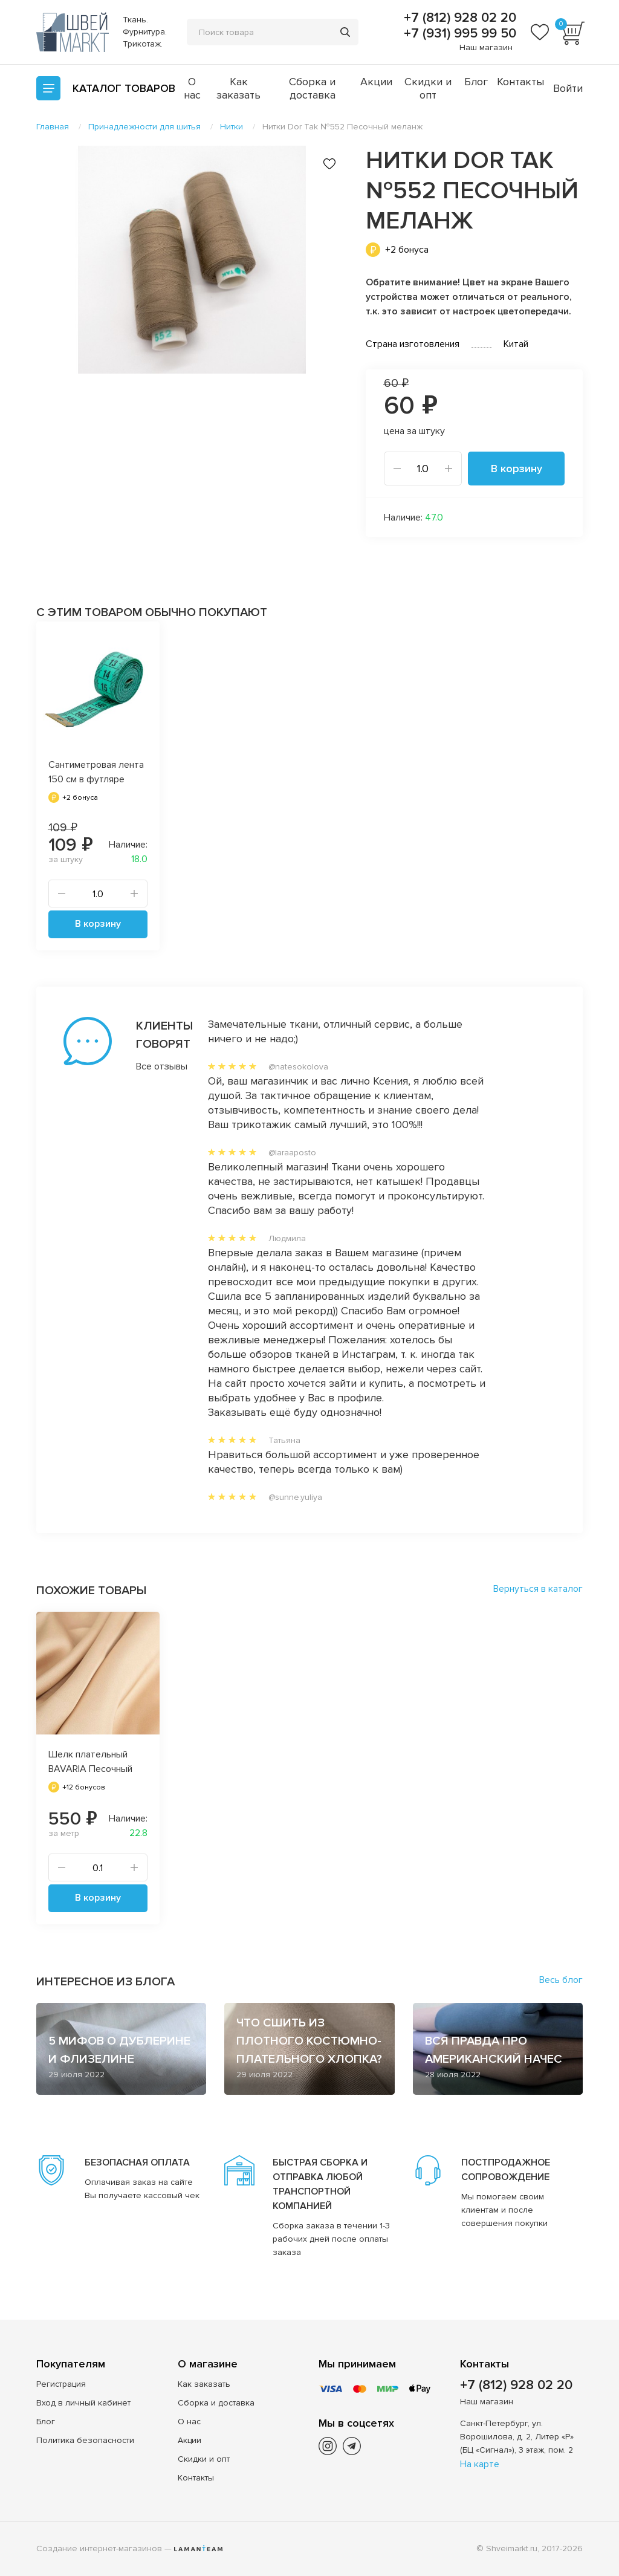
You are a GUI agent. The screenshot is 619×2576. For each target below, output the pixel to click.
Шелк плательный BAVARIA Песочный (90, 1761)
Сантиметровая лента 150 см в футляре (96, 772)
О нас (192, 88)
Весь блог (561, 1980)
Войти (568, 88)
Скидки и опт (428, 88)
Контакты (520, 81)
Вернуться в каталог (538, 1589)
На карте (479, 2464)
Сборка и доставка (312, 88)
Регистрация (61, 2384)
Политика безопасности (85, 2440)
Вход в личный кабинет (83, 2403)
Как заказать (238, 88)
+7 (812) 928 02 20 (458, 18)
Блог (476, 81)
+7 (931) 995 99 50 (458, 34)
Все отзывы (148, 1066)
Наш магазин (486, 47)
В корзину (516, 468)
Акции (376, 81)
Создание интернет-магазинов (99, 2548)
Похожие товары (91, 1590)
